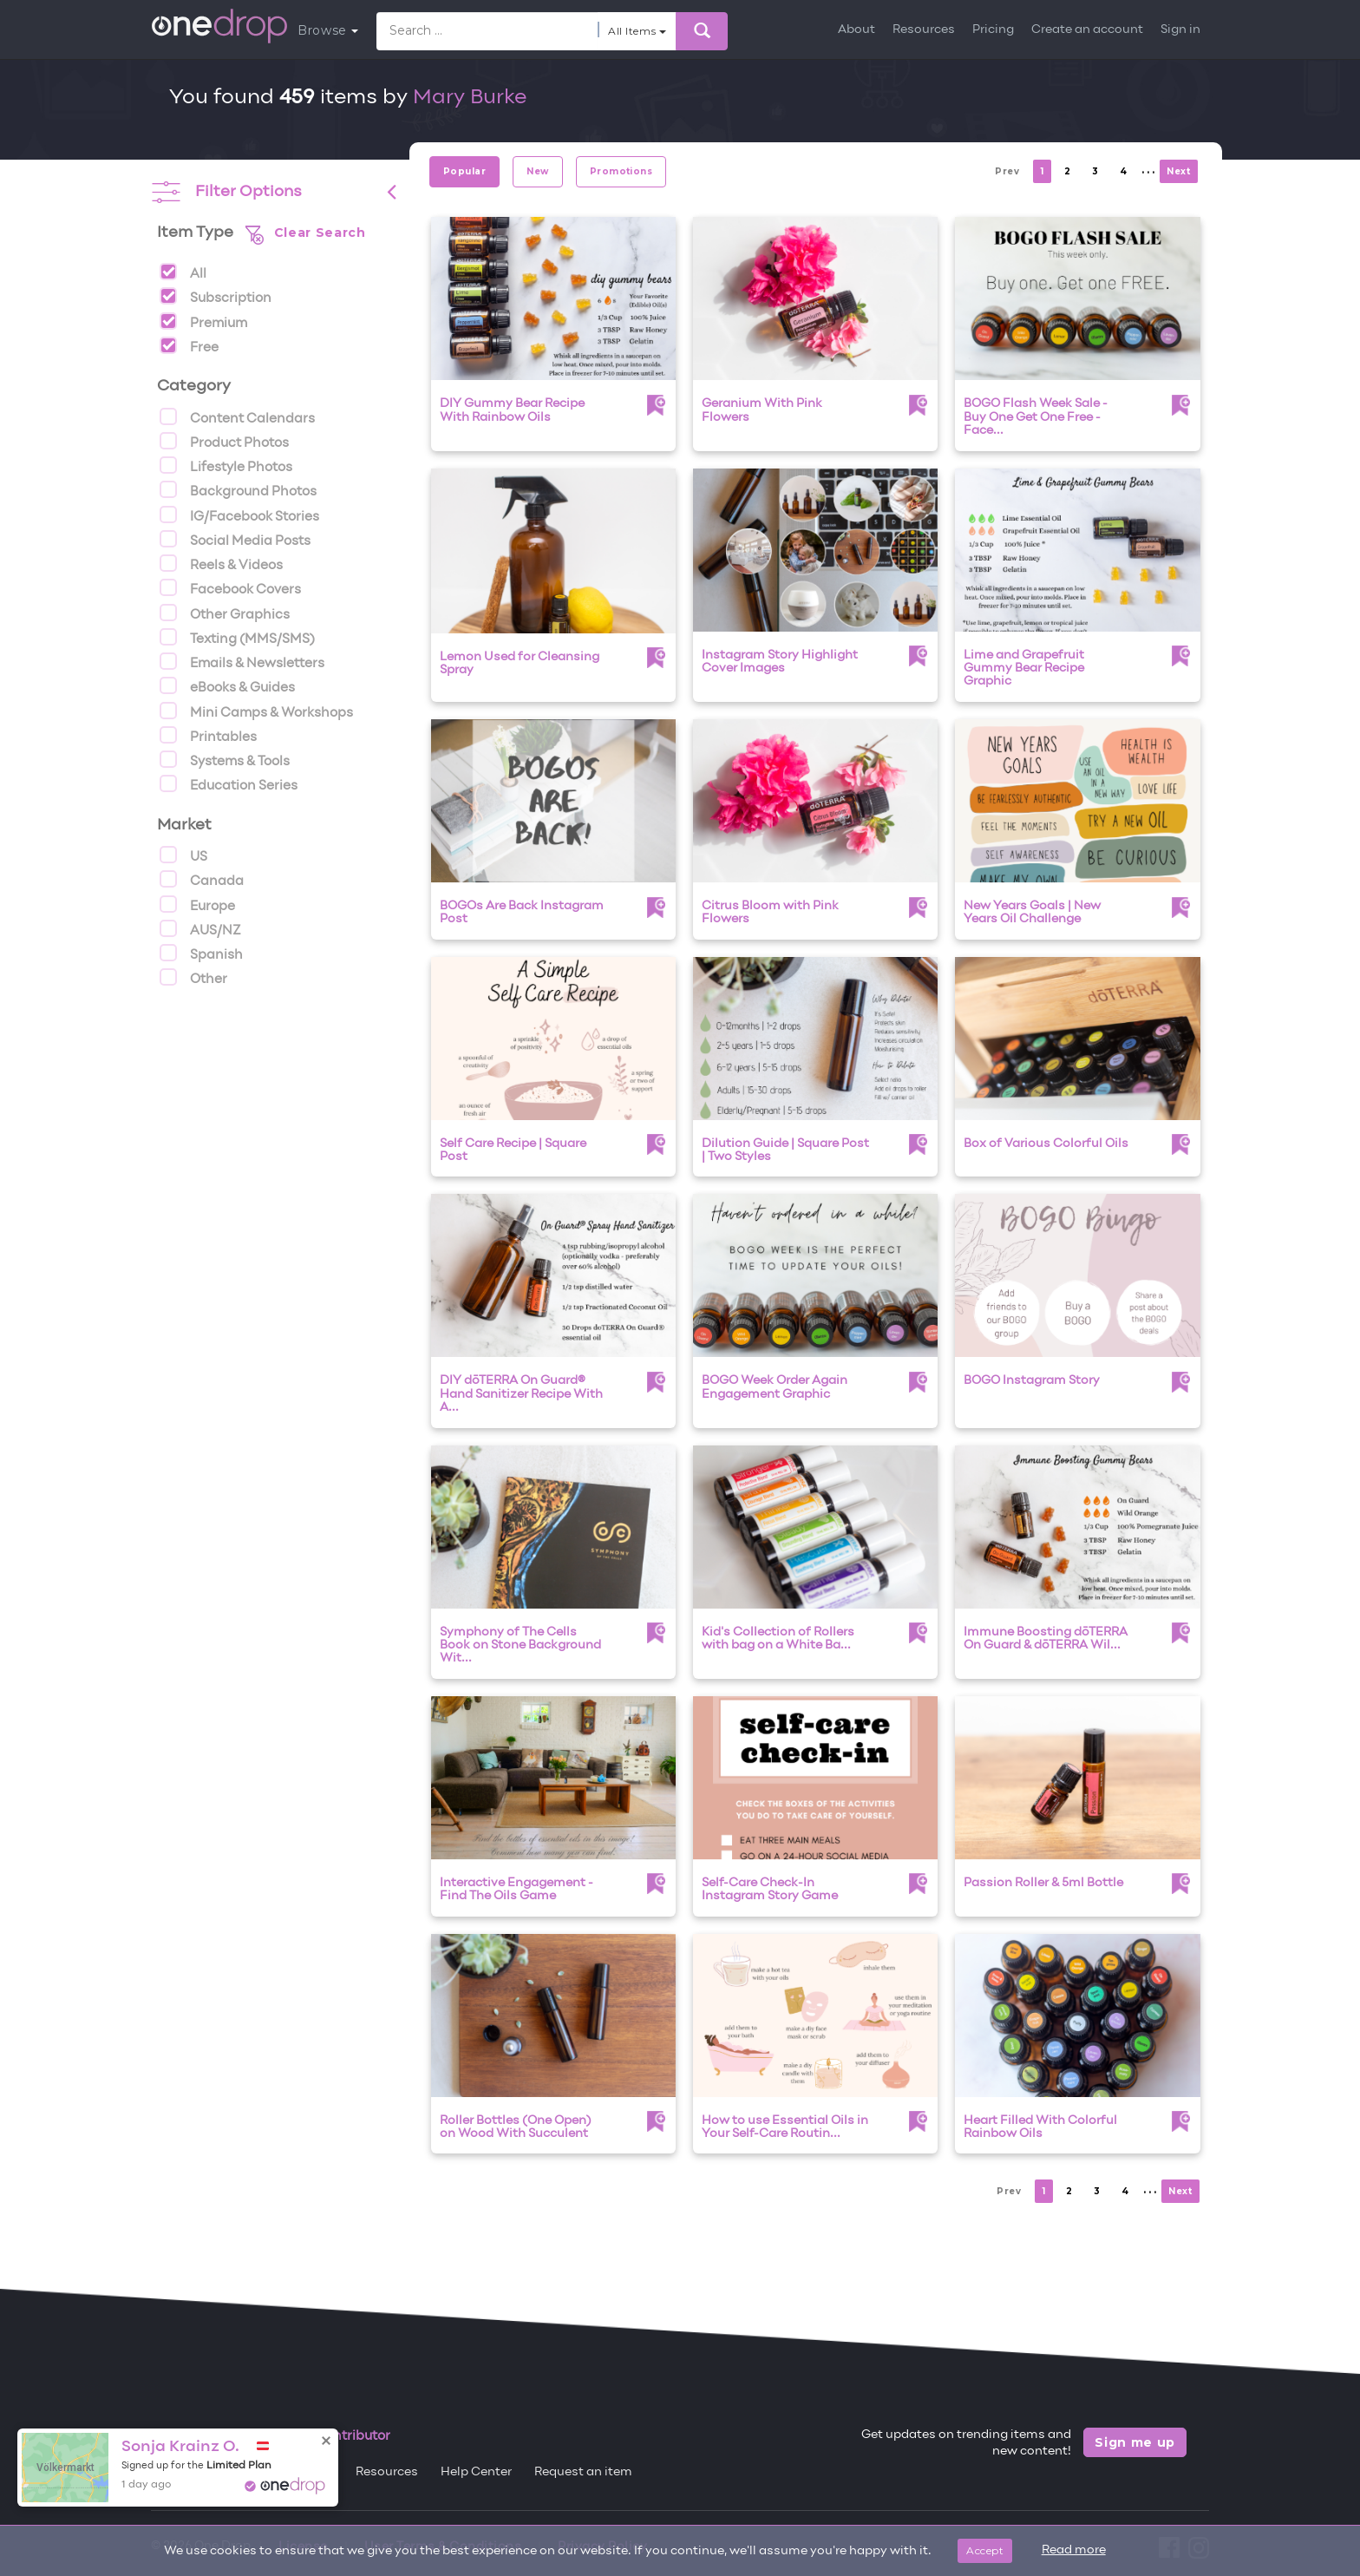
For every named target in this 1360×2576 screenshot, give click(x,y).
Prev (1007, 171)
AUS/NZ (200, 928)
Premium (203, 321)
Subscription (215, 296)
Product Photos (224, 440)
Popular (464, 171)
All (183, 271)
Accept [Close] (985, 2550)
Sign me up (1135, 2442)
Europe (197, 904)
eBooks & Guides (227, 685)
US (183, 854)
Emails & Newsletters (242, 661)
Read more (1074, 2550)
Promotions (621, 171)
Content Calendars (237, 416)
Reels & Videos (221, 563)
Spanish (201, 952)
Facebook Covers (230, 587)
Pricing (993, 30)
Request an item (583, 2472)
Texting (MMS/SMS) (237, 637)
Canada (202, 879)
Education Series (229, 783)
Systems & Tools (225, 759)
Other (193, 977)
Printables (208, 735)
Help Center (476, 2472)
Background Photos (238, 489)
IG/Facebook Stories (239, 514)
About (856, 30)
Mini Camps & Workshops (256, 710)
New (537, 171)
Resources (923, 30)
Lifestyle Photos (226, 465)
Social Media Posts (235, 538)
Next (1178, 171)
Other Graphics (225, 612)
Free (189, 345)
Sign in (1180, 30)
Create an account (1087, 30)
